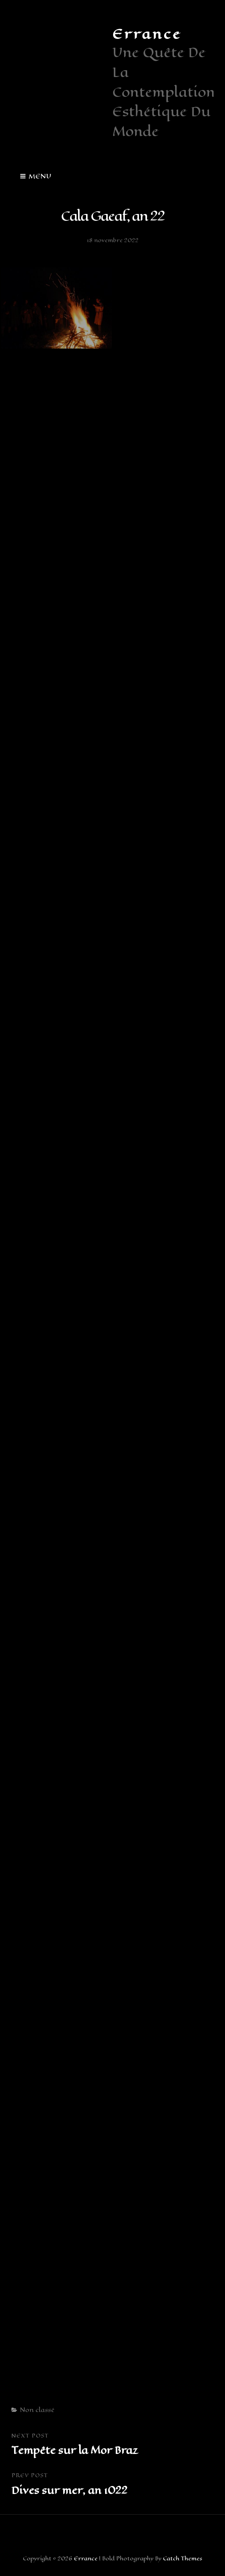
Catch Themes (182, 2559)
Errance (147, 34)
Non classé (37, 2410)
